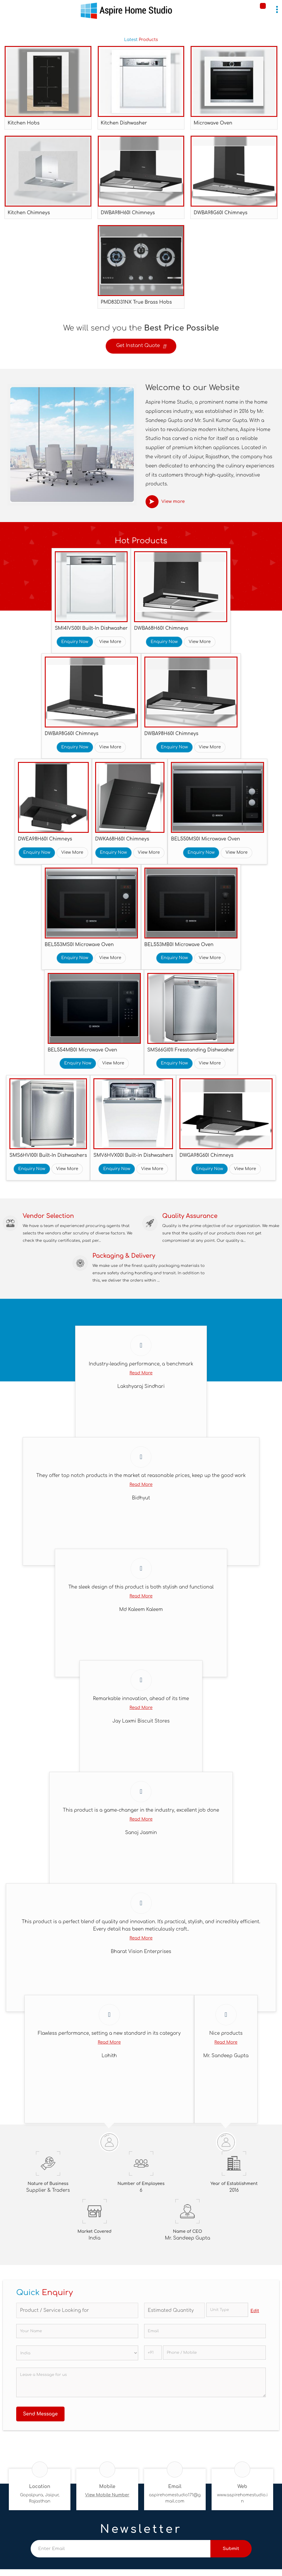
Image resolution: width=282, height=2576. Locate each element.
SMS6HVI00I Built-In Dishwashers (48, 1155)
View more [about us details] (173, 501)
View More (110, 641)
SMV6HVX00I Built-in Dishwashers (133, 1155)
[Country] (77, 2353)
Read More (140, 1373)
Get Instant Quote (141, 347)
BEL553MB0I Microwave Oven (179, 944)
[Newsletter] (120, 2548)
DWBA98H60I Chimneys (128, 212)
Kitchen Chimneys (29, 212)
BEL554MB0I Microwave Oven (82, 1050)
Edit (254, 2311)
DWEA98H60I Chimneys (45, 839)
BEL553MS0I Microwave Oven (79, 944)
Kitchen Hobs (23, 123)
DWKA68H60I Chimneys (122, 839)
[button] (107, 2495)
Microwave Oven (213, 123)
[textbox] (227, 2310)
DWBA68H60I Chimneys (161, 628)
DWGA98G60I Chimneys (206, 1155)
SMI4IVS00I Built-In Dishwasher (91, 628)
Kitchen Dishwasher (124, 123)
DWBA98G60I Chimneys (220, 212)
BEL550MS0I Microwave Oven (205, 839)
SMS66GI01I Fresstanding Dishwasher (191, 1050)
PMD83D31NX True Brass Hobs (136, 302)
